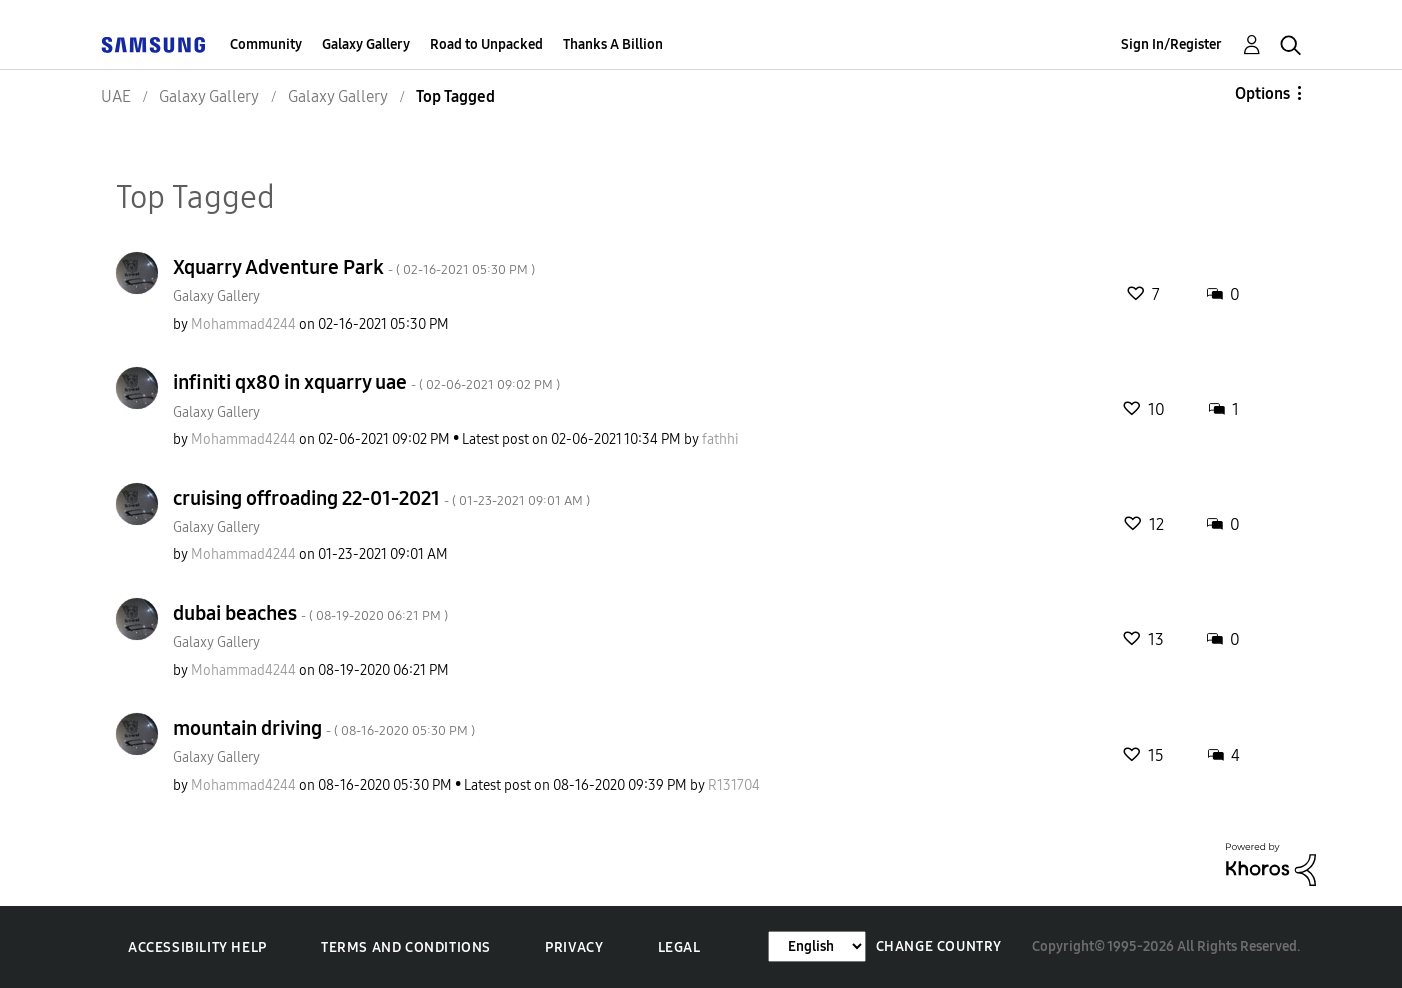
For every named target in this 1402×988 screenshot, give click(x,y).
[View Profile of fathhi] (720, 439)
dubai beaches (310, 613)
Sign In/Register (1171, 44)
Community (266, 44)
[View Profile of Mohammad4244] (243, 324)
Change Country (939, 946)
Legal (679, 947)
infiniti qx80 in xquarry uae (366, 382)
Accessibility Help (197, 947)
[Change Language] (817, 946)
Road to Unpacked (486, 44)
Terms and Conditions (406, 947)
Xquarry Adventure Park (354, 267)
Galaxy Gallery (366, 44)
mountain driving (324, 728)
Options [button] (1262, 93)
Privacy (574, 947)
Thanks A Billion (613, 44)
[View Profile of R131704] (734, 785)
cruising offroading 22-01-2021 (381, 498)
